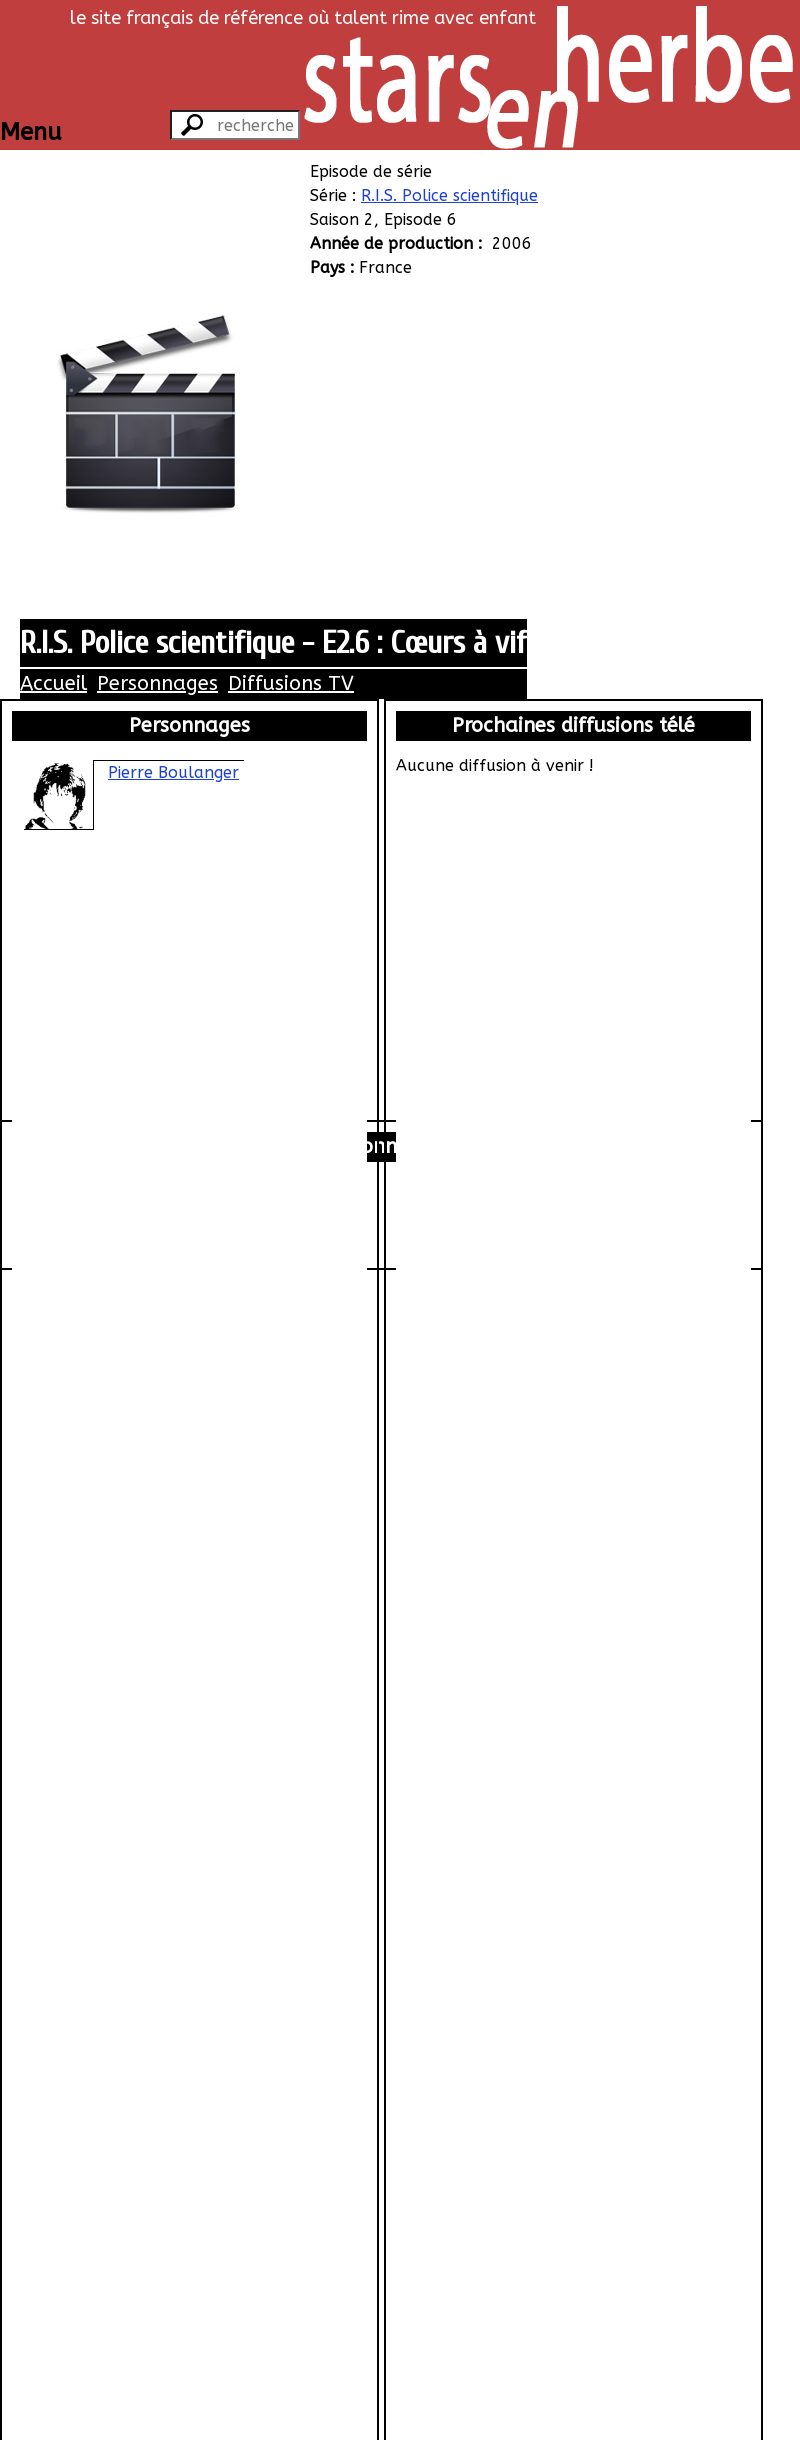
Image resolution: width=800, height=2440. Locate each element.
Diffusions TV (291, 683)
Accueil (53, 683)
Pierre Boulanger (173, 772)
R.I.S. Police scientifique (449, 195)
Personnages (157, 683)
